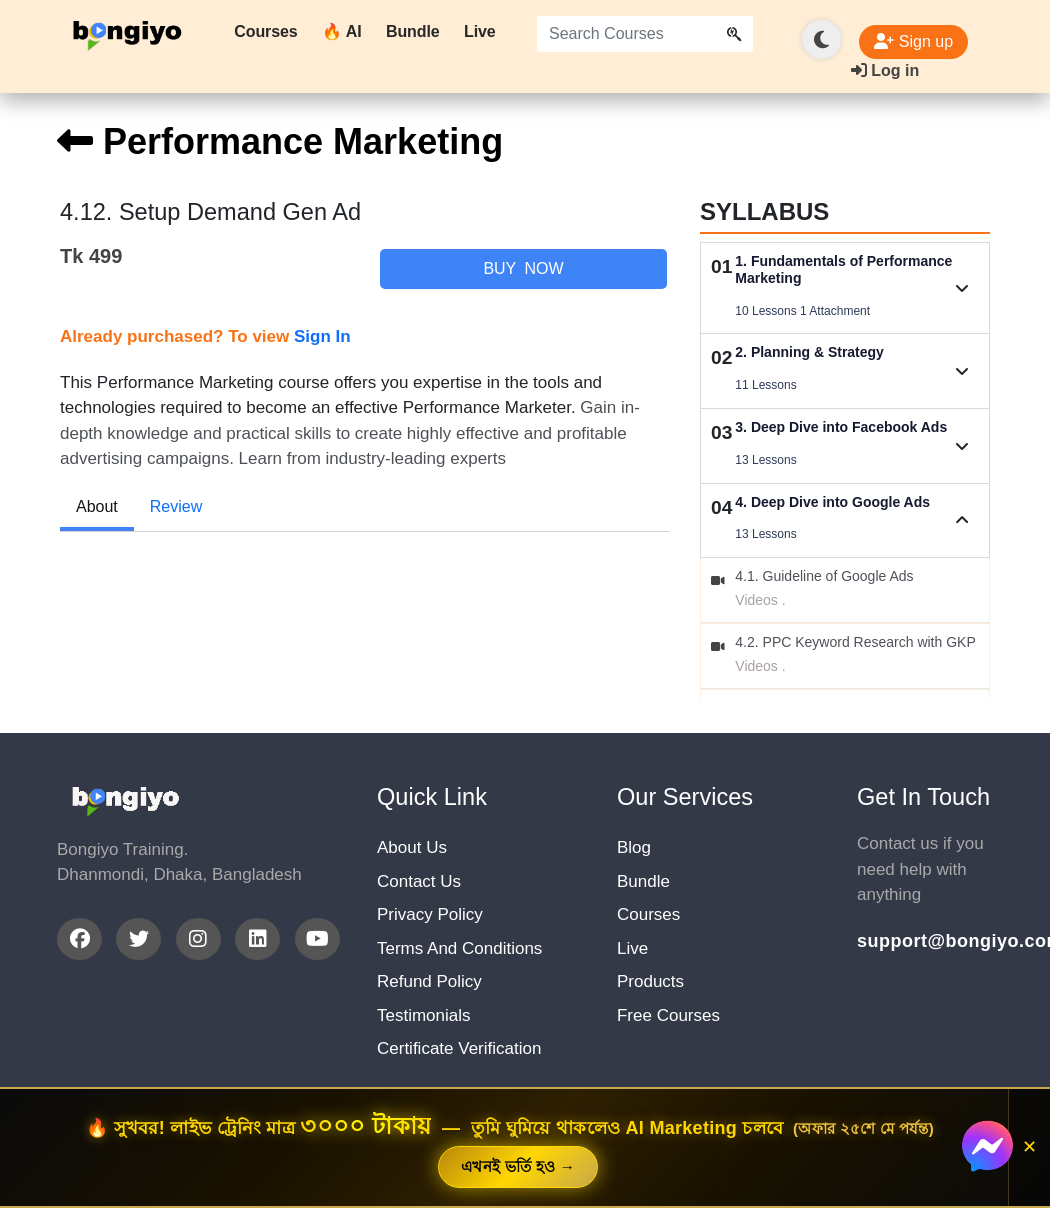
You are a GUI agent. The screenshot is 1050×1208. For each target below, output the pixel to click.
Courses (265, 31)
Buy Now (523, 268)
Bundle (413, 31)
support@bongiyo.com (925, 941)
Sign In (322, 336)
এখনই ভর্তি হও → (518, 1166)
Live (480, 31)
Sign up (913, 41)
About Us (412, 847)
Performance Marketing (280, 141)
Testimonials (424, 1015)
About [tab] (97, 506)
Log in (885, 70)
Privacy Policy (430, 914)
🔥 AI (341, 31)
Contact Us (419, 881)
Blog (634, 847)
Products (650, 981)
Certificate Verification (459, 1048)
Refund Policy (429, 981)
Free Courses (668, 1015)
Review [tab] (176, 506)
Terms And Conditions (459, 948)
